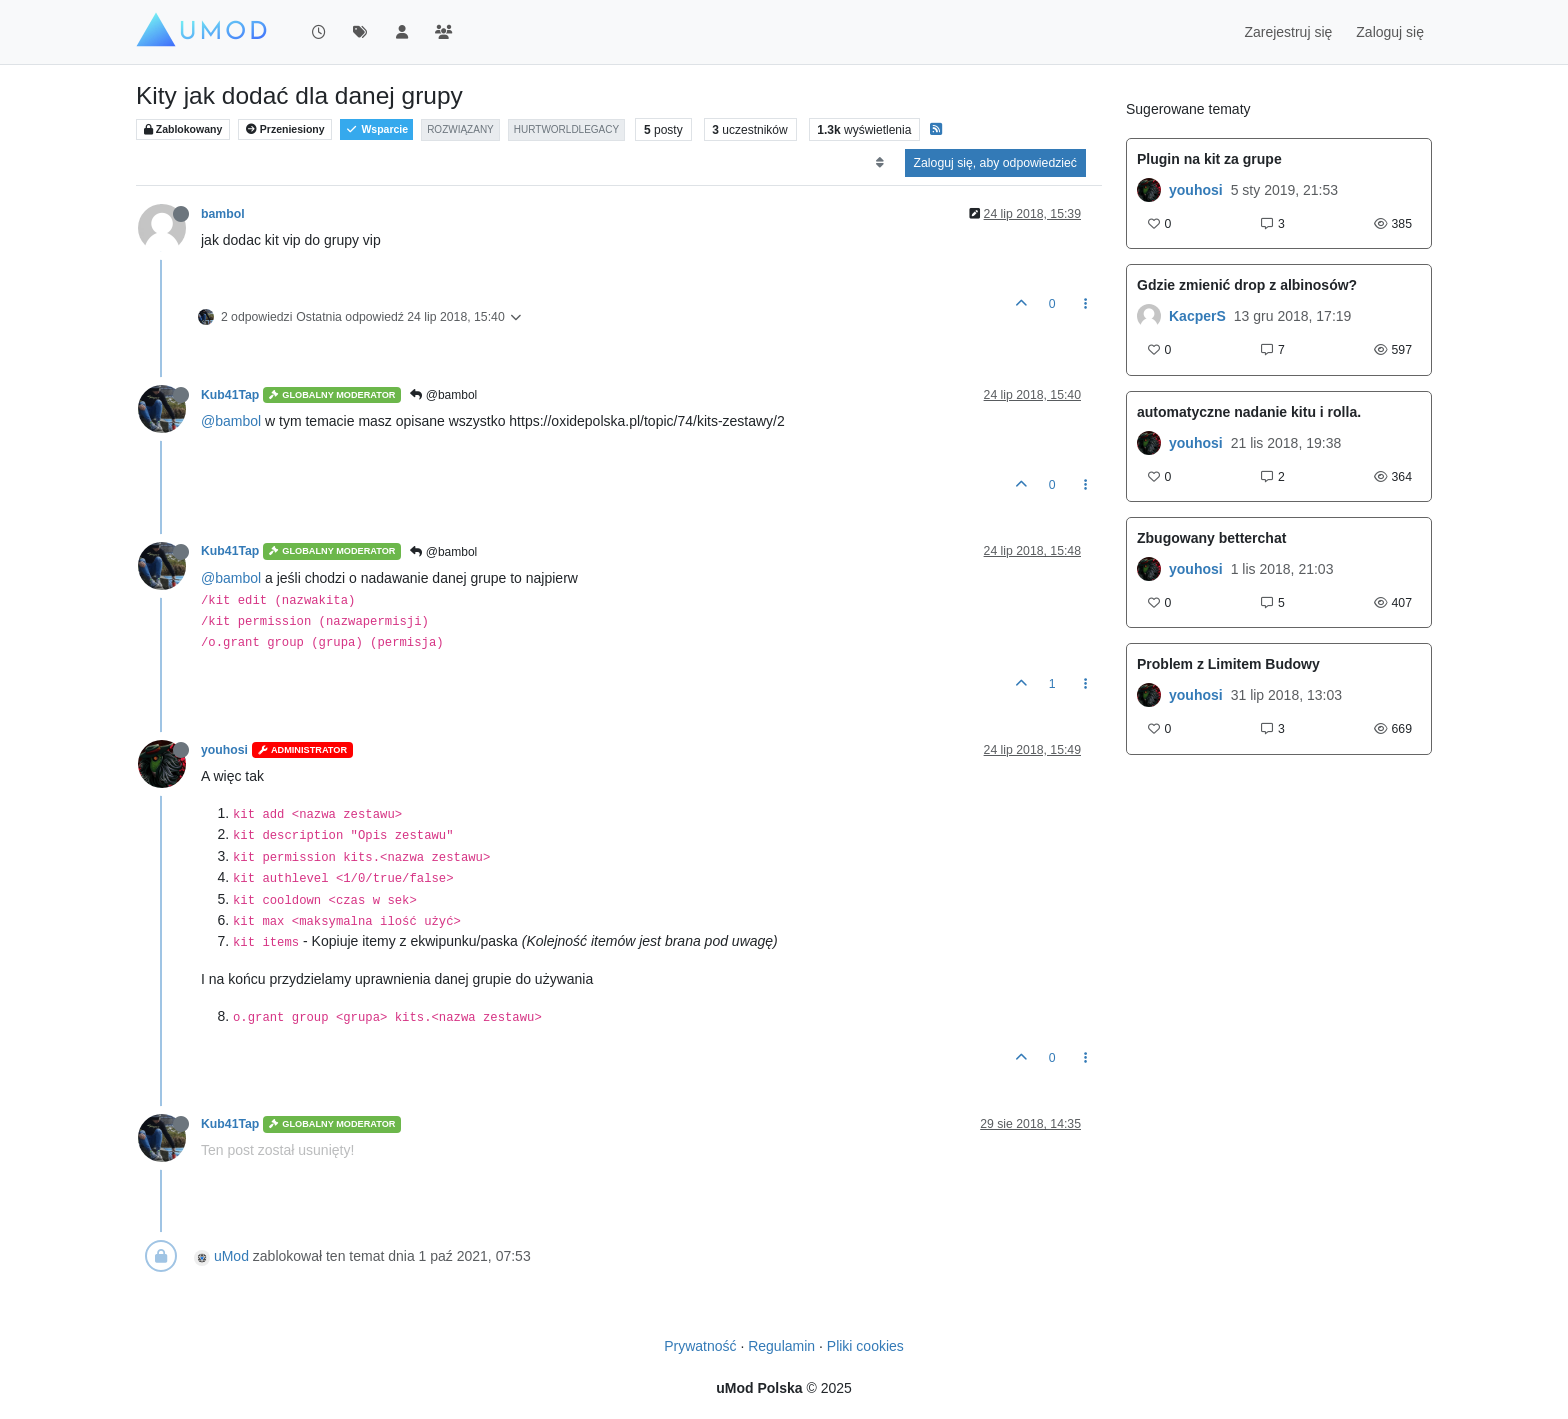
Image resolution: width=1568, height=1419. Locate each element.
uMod (231, 1256)
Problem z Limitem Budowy (1228, 664)
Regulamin (781, 1346)
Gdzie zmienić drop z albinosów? (1247, 285)
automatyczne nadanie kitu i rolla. (1249, 412)
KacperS (1197, 316)
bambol (223, 214)
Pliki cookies (865, 1346)
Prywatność (700, 1346)
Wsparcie (376, 129)
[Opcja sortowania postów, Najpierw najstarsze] (879, 163)
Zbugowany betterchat (1211, 538)
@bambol (443, 395)
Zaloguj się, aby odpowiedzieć (995, 163)
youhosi (224, 750)
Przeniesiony (285, 129)
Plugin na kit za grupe (1209, 159)
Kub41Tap (230, 395)
